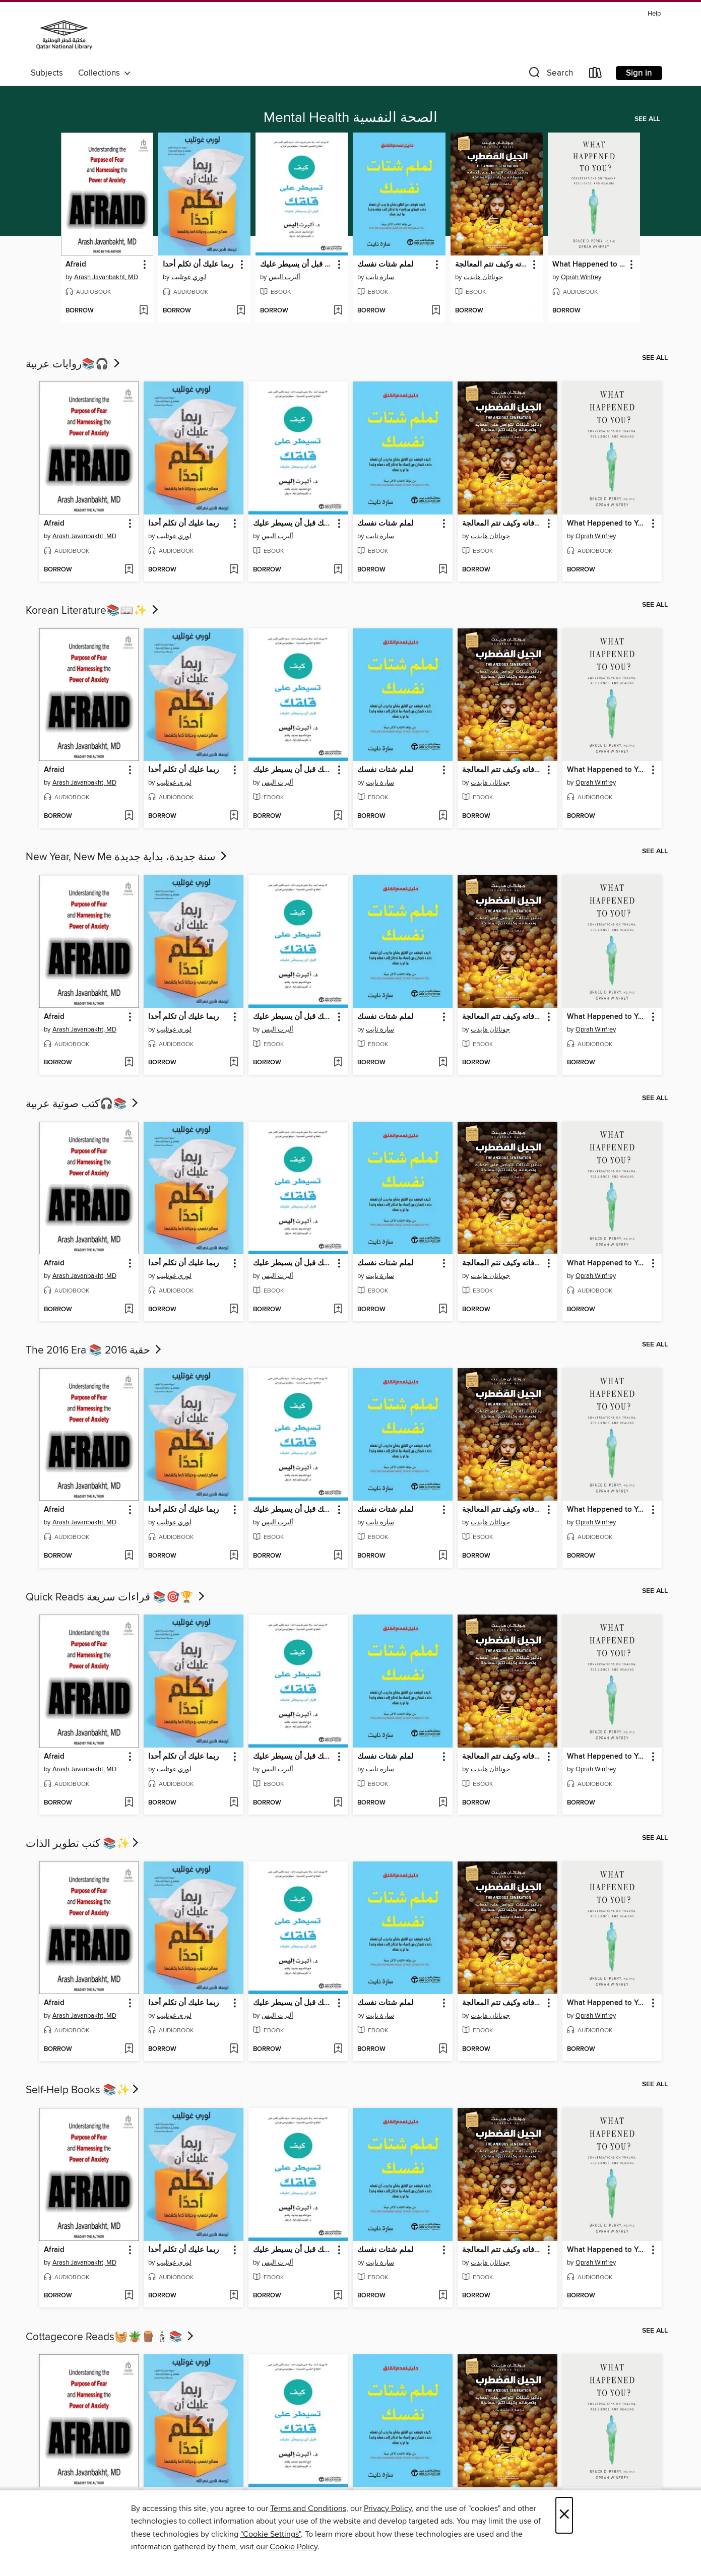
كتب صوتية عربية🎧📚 (83, 1104)
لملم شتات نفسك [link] (385, 264)
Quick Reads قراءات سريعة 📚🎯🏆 (116, 1597)
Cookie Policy (293, 2547)
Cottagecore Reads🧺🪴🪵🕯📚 (111, 2337)
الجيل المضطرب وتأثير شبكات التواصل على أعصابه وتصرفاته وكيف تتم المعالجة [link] (492, 264)
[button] (550, 75)
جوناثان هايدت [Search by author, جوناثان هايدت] (483, 277)
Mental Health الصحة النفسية (350, 117)
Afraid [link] (76, 264)
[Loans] (596, 75)
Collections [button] (104, 73)
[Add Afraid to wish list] (143, 310)
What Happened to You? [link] (589, 264)
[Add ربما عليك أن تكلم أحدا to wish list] (240, 310)
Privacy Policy (388, 2508)
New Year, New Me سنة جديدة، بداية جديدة (127, 857)
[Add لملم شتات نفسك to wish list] (435, 310)
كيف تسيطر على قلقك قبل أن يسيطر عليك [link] (297, 264)
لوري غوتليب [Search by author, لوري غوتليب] (188, 277)
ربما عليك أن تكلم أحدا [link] (198, 264)
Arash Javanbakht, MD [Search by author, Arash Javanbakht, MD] (106, 277)
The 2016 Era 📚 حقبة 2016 (94, 1350)
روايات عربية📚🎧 (74, 364)
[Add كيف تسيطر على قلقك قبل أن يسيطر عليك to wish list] (338, 310)
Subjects (47, 73)
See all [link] (647, 118)
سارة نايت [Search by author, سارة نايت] (380, 277)
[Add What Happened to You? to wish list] (630, 310)
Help (654, 14)
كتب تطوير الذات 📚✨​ (83, 1843)
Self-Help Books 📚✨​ (83, 2090)
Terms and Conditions (308, 2508)
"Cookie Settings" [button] (270, 2534)
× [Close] (564, 2515)
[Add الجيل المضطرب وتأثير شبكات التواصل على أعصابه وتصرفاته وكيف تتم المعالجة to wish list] (533, 310)
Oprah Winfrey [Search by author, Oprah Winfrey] (581, 277)
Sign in (639, 73)
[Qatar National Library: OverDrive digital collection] (64, 34)
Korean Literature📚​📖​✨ (93, 610)
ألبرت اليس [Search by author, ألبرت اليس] (284, 277)
